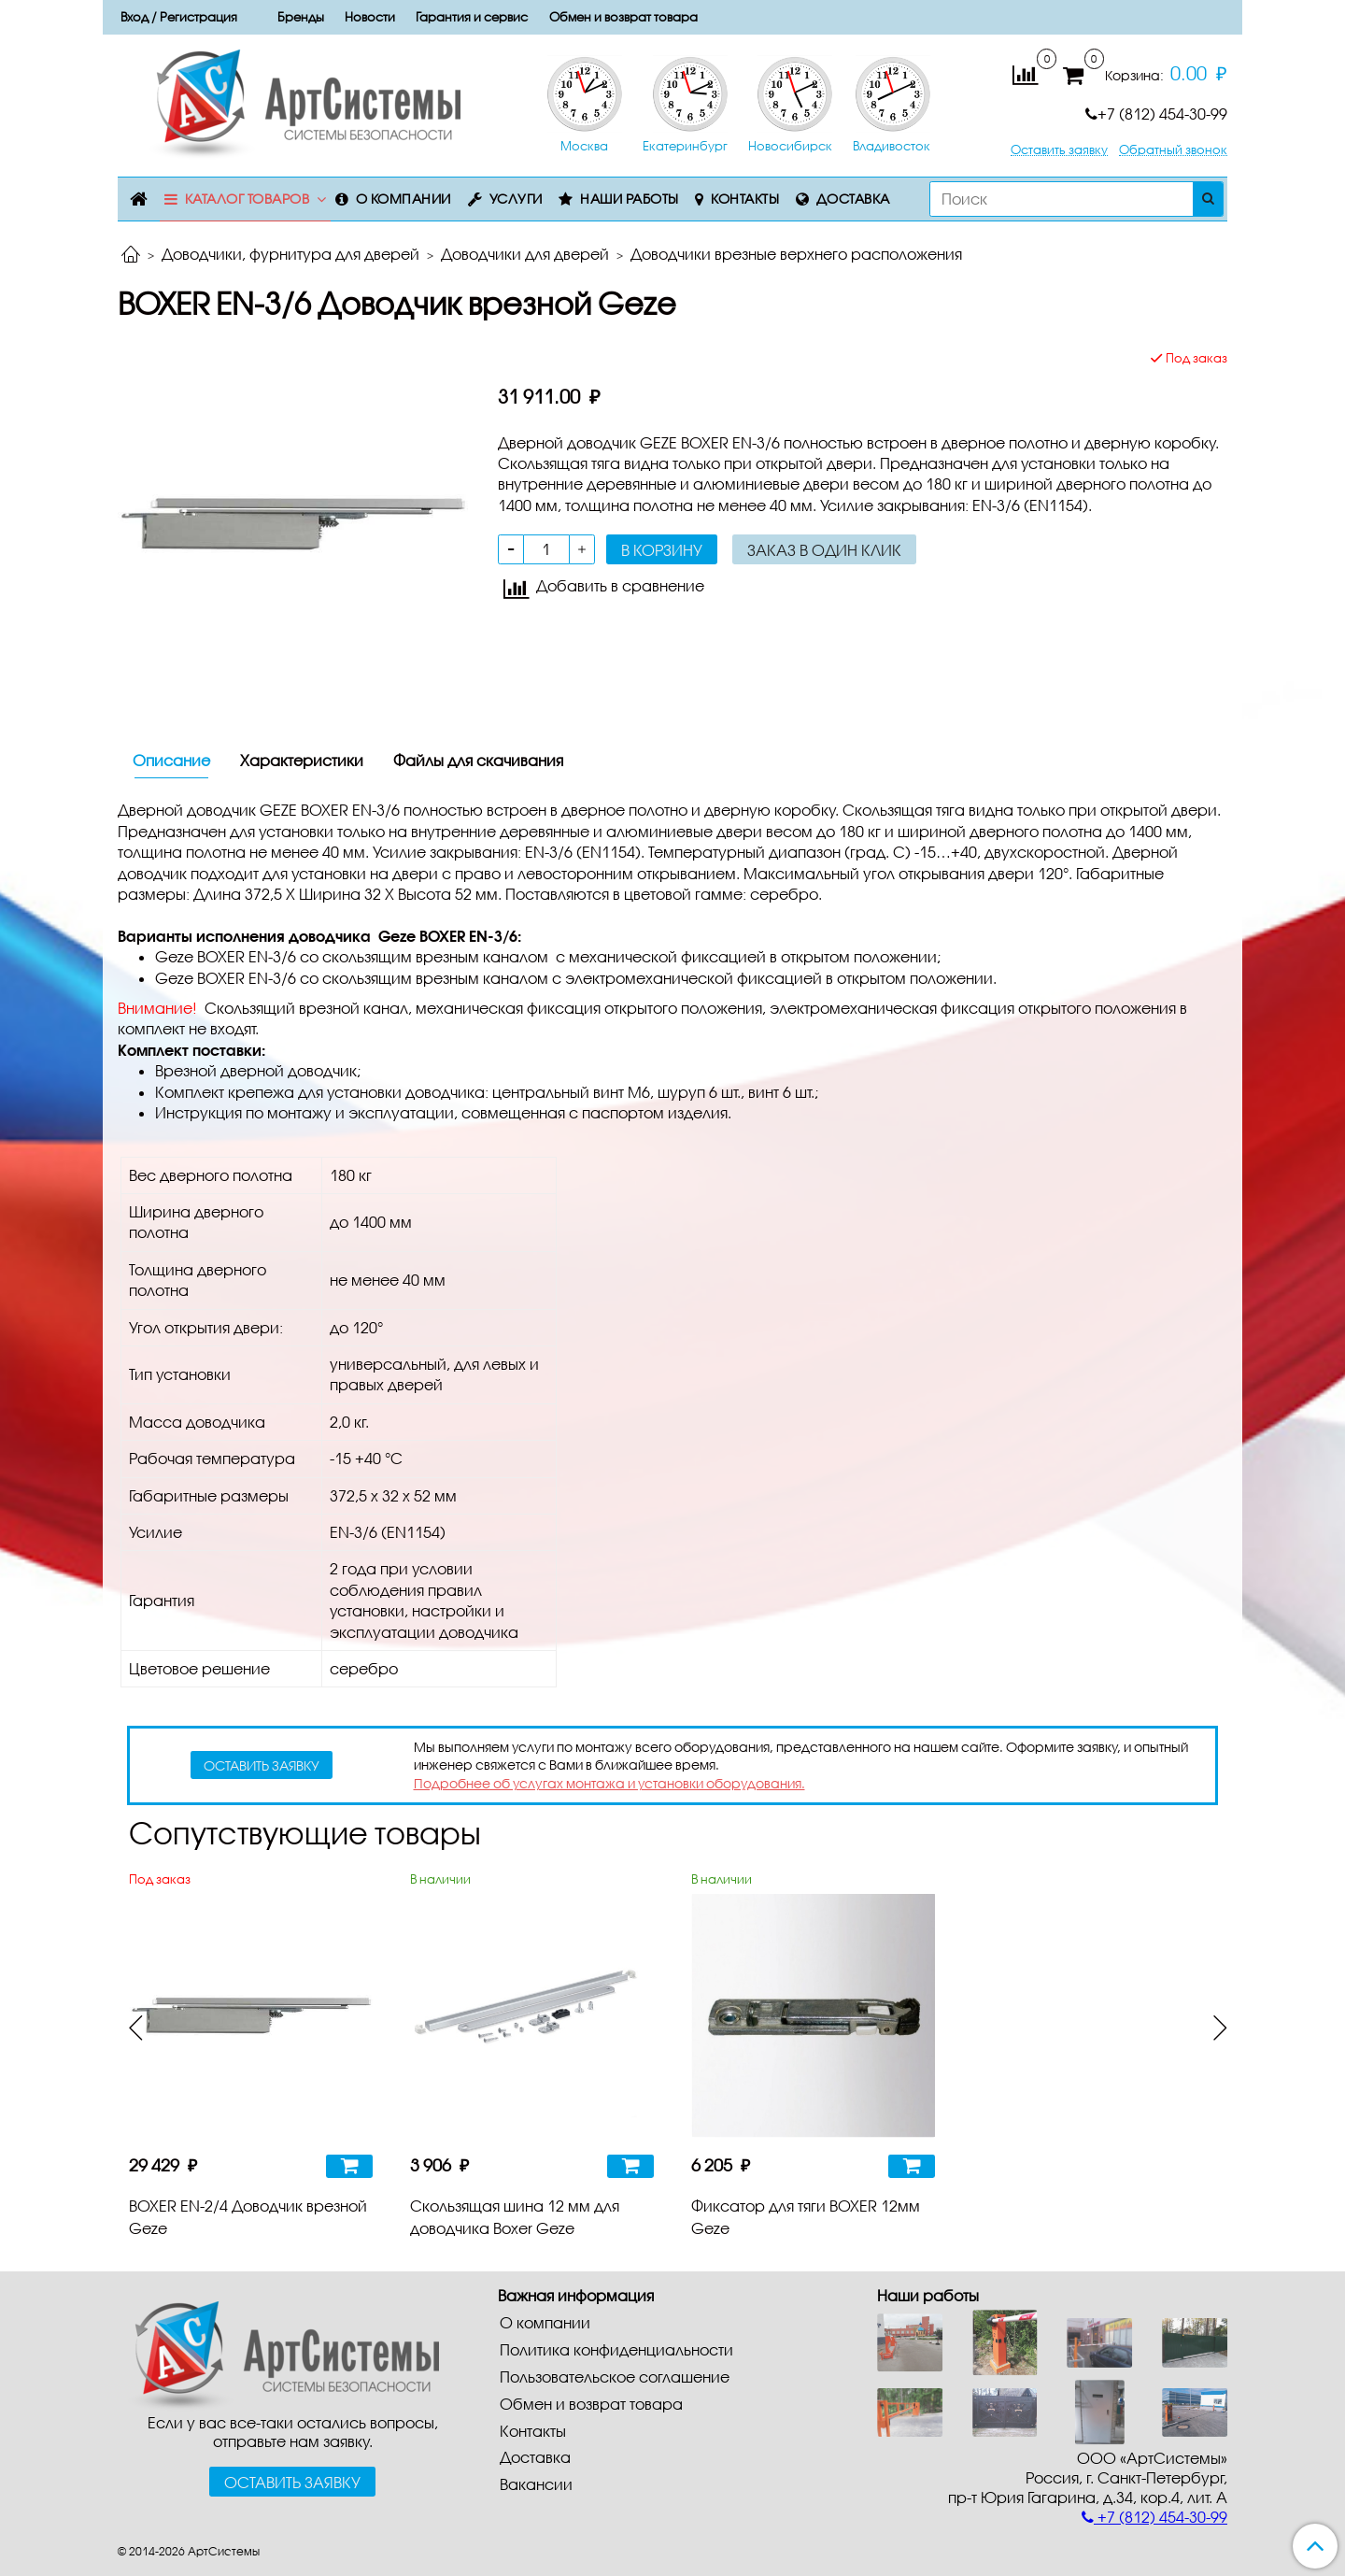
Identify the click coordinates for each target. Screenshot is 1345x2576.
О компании (403, 198)
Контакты (745, 198)
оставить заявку (261, 1765)
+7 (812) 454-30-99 (1156, 113)
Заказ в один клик (824, 550)
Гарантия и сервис (472, 16)
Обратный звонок (1173, 150)
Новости (370, 16)
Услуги (516, 198)
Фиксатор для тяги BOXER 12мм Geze (805, 2217)
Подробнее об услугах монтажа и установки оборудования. (609, 1783)
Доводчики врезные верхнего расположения (796, 254)
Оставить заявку (1059, 150)
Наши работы (629, 198)
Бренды (300, 16)
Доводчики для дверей (525, 254)
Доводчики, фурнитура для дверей (290, 254)
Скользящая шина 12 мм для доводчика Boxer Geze (514, 2217)
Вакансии (536, 2484)
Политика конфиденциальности (616, 2349)
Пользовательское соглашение (614, 2376)
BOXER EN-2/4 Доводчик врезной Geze (248, 2217)
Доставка (853, 198)
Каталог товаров (247, 198)
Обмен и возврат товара (623, 16)
